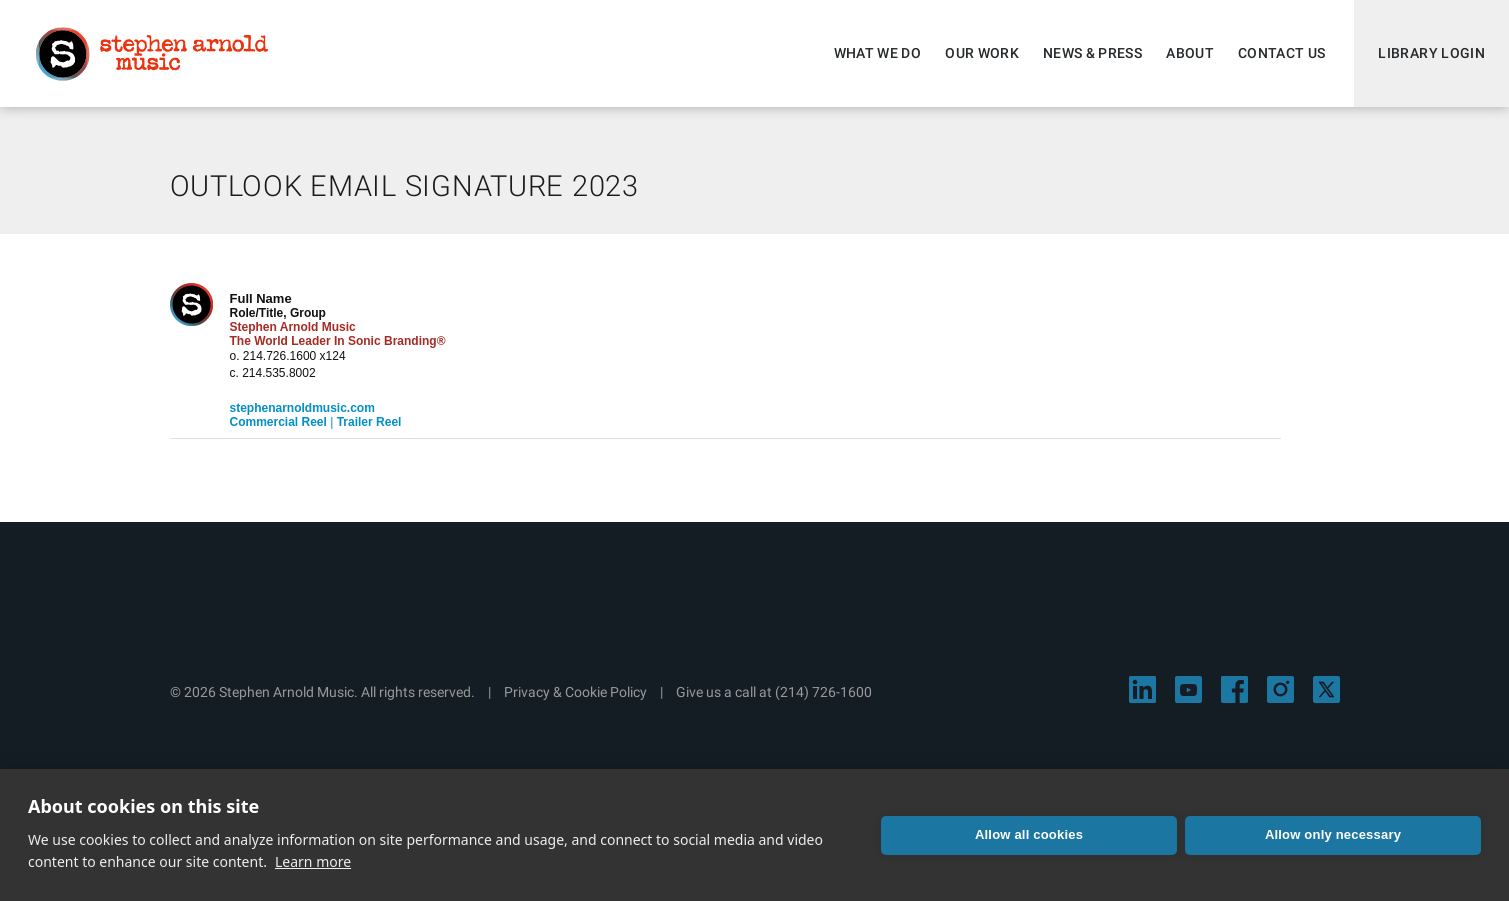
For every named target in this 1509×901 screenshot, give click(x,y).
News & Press (1092, 53)
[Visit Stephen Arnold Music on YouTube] (1188, 689)
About (1190, 53)
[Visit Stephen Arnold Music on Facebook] (1234, 689)
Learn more (313, 861)
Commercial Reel (278, 422)
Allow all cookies (1029, 834)
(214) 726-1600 (823, 692)
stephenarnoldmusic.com (302, 408)
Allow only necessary (1333, 834)
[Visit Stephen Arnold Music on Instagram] (1280, 689)
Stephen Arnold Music (152, 54)
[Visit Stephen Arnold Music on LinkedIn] (1142, 689)
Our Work (982, 53)
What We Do (878, 53)
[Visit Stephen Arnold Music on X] (1326, 689)
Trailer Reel (369, 422)
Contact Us (1282, 53)
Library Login (1431, 53)
